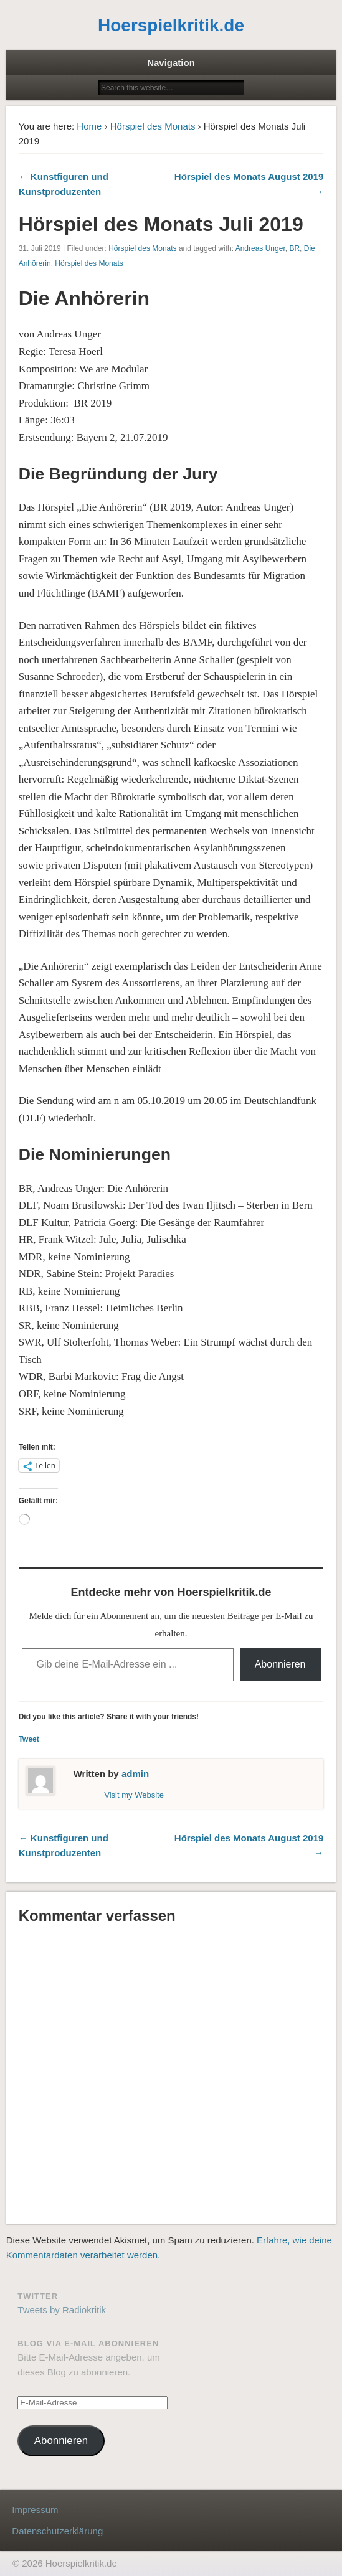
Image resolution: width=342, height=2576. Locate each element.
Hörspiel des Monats (153, 126)
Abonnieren (280, 1664)
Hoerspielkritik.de (171, 25)
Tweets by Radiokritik (61, 2310)
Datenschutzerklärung (57, 2531)
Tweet (29, 1739)
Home (89, 126)
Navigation (171, 62)
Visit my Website (134, 1795)
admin (135, 1773)
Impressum (35, 2509)
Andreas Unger (260, 248)
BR (294, 248)
